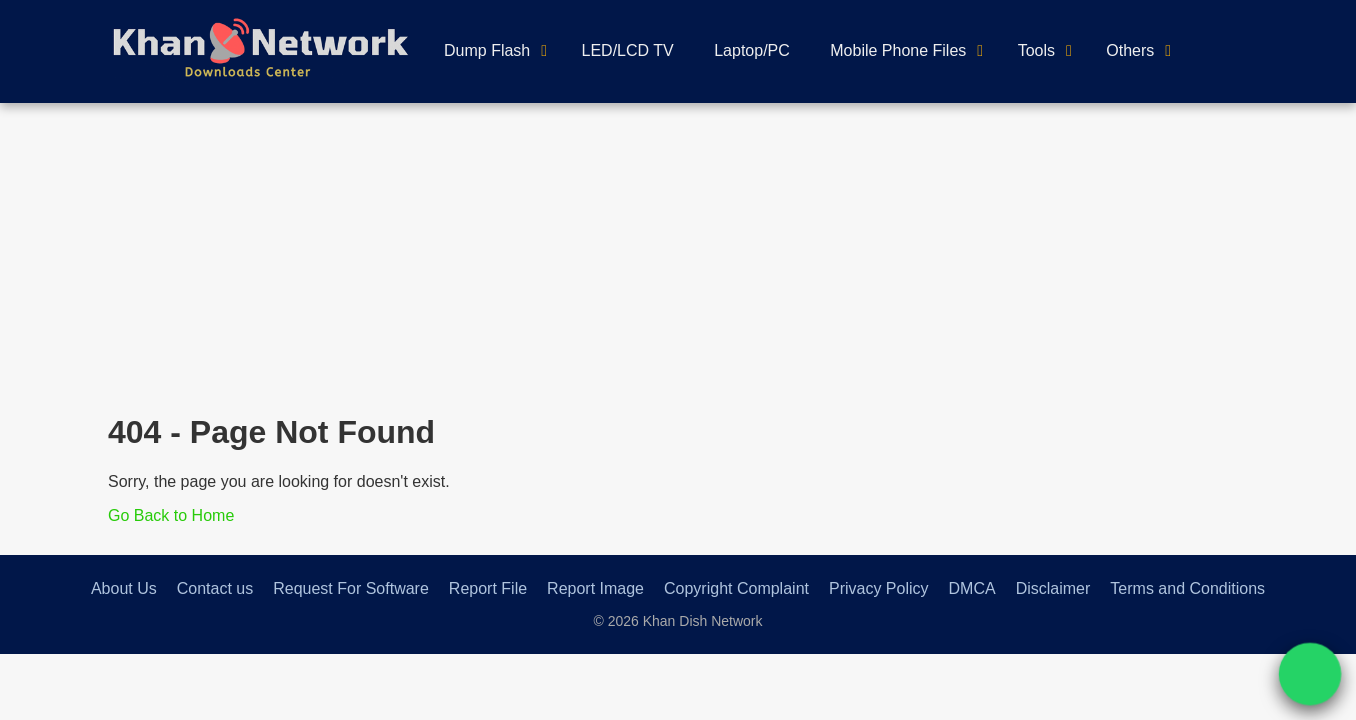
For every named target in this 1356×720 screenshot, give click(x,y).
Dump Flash (487, 50)
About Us (124, 588)
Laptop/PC (752, 50)
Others (1130, 50)
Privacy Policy (879, 588)
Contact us (215, 588)
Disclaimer (1053, 588)
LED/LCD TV (628, 50)
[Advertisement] (678, 253)
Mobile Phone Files (898, 50)
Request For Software (351, 588)
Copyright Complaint (736, 588)
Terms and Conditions (1187, 588)
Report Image (595, 588)
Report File (488, 588)
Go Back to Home (171, 515)
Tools (1036, 50)
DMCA (972, 588)
